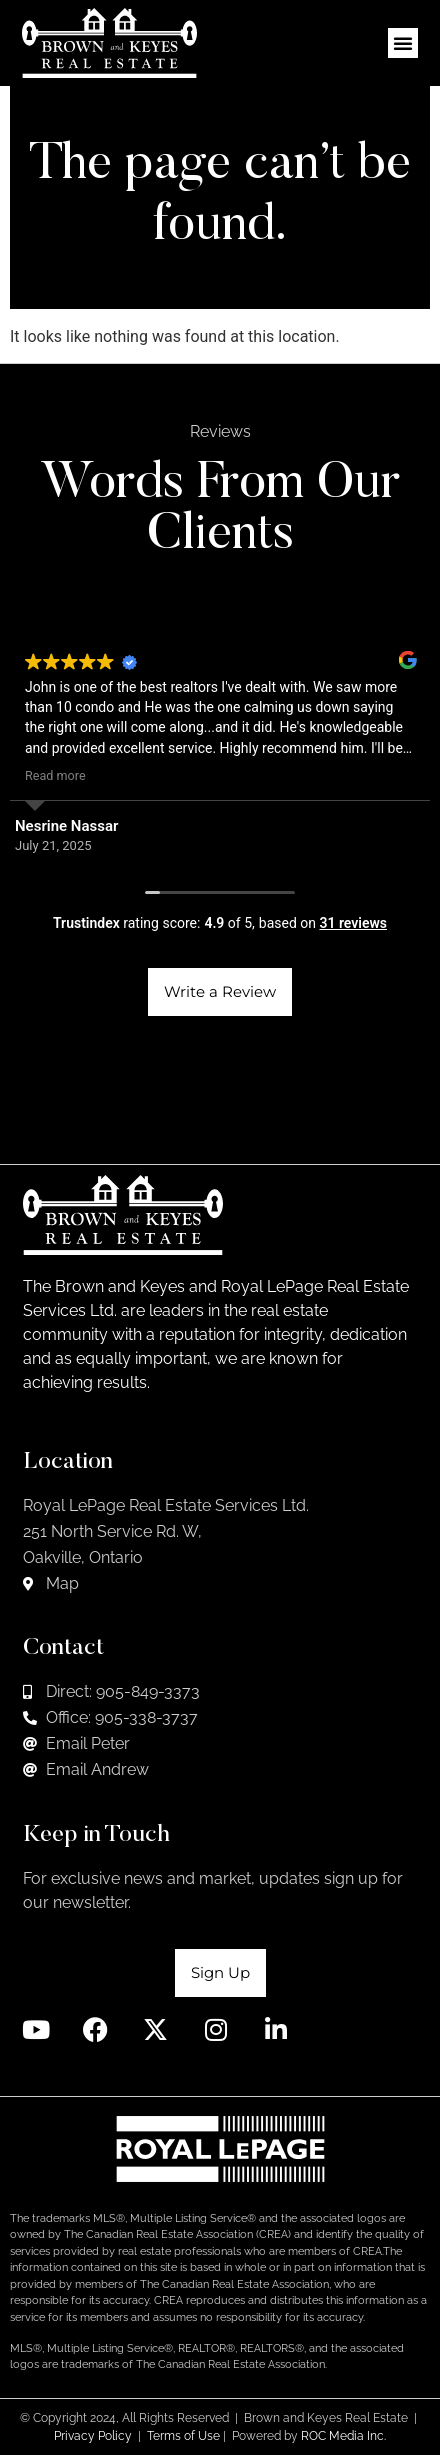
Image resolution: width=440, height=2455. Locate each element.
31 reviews (353, 923)
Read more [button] (55, 775)
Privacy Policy (93, 2436)
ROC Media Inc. (343, 2436)
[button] (403, 43)
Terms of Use (183, 2436)
